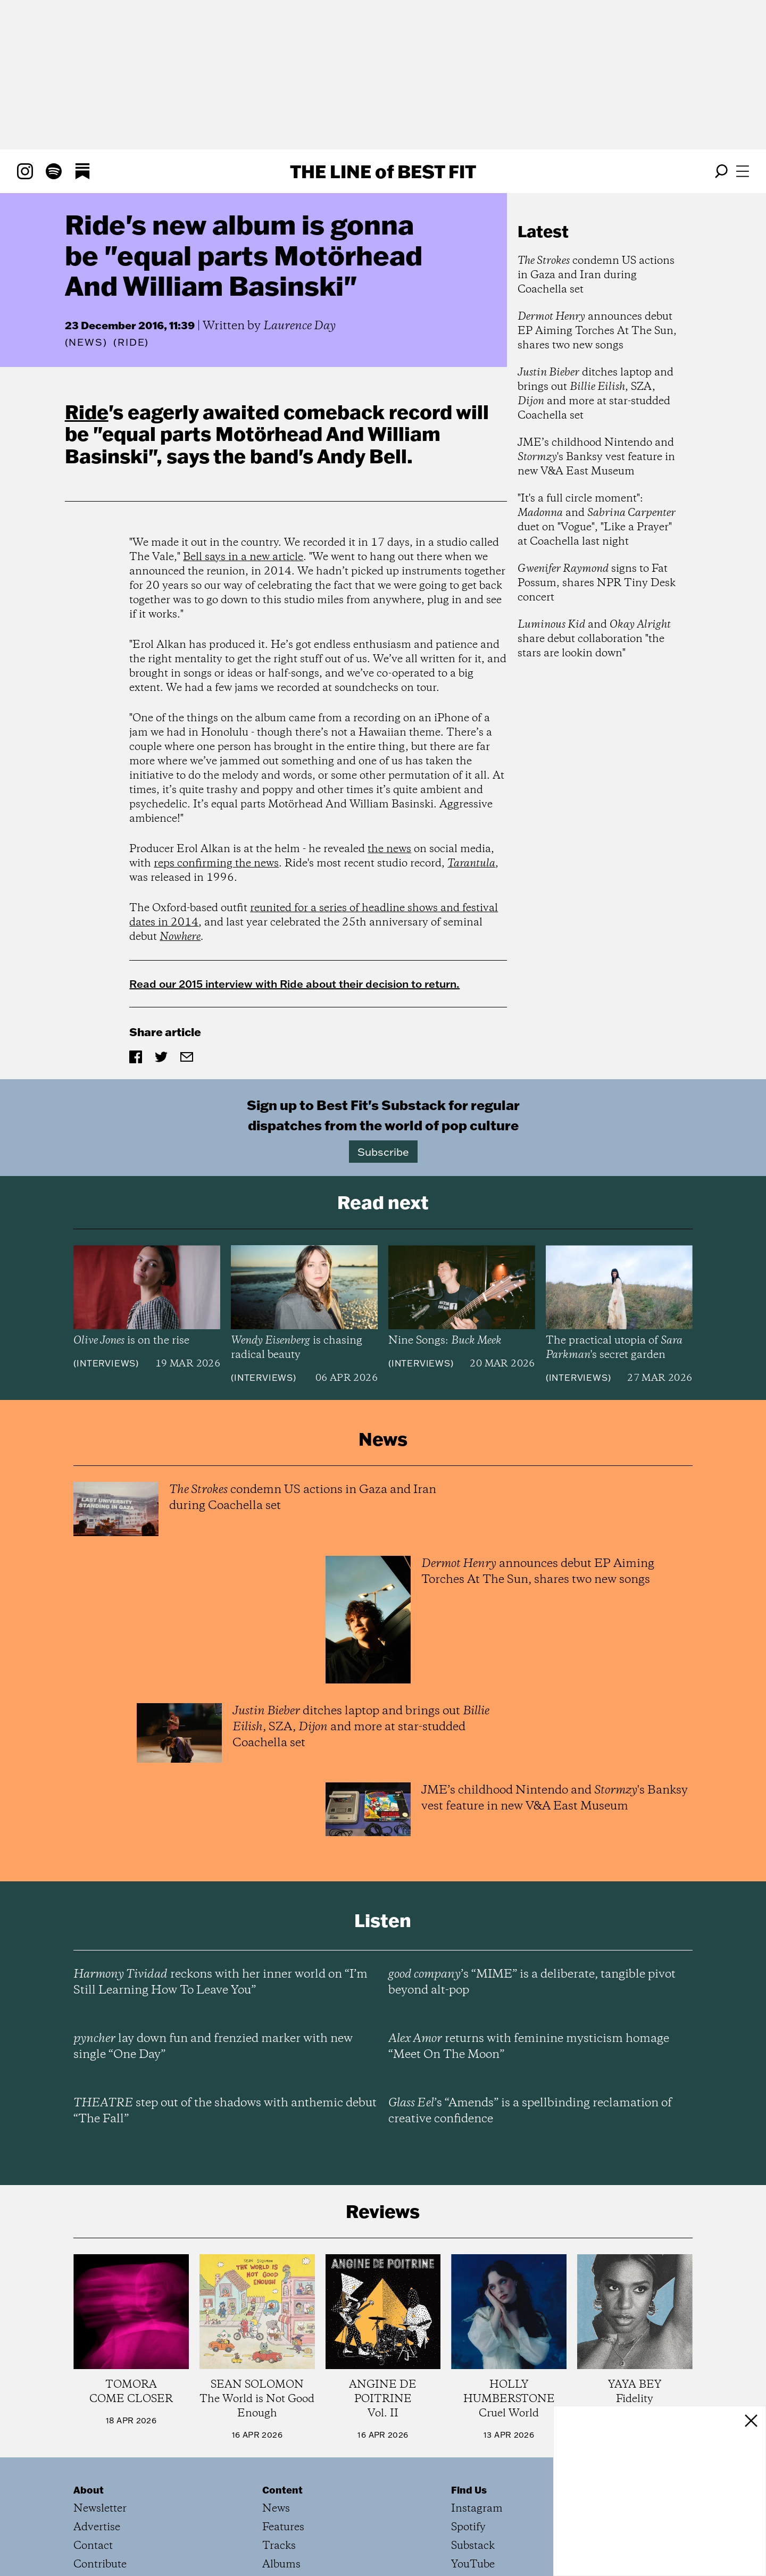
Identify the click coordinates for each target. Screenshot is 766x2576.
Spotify (468, 2527)
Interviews (106, 1363)
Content (282, 2489)
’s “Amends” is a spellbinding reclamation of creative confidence (530, 2111)
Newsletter (100, 2509)
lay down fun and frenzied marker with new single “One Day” (213, 2047)
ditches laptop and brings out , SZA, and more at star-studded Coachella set (595, 394)
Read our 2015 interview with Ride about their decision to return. (294, 983)
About (88, 2489)
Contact (93, 2546)
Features (283, 2527)
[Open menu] (742, 171)
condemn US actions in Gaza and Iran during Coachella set (596, 275)
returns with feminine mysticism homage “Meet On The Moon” (528, 2047)
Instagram (477, 2509)
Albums (281, 2564)
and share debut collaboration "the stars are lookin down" (594, 639)
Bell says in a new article (243, 557)
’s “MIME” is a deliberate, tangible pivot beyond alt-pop (532, 1982)
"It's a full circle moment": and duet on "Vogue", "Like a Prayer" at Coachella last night (597, 520)
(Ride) (131, 342)
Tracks (279, 2546)
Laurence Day (299, 326)
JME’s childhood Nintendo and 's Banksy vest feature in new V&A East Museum (596, 457)
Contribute (100, 2564)
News (86, 342)
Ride (87, 411)
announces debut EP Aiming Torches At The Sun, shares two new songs (597, 331)
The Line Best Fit (383, 171)
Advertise (96, 2527)
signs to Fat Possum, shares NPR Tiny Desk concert (597, 583)
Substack (473, 2546)
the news (389, 849)
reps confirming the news (216, 863)
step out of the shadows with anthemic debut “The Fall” (225, 2111)
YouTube (473, 2564)
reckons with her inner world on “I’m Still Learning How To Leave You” (220, 1982)
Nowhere (180, 937)
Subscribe (383, 1151)
